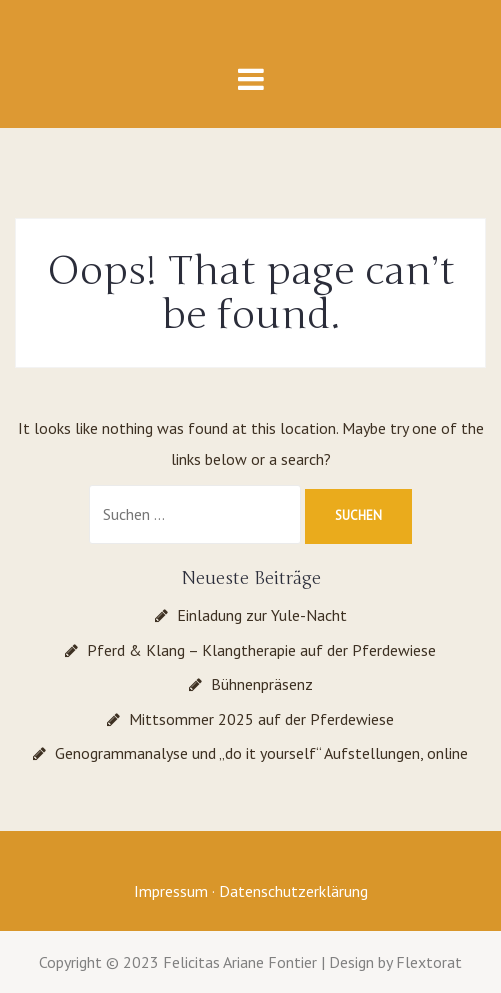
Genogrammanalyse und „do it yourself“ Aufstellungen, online (261, 753)
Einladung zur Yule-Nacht (262, 615)
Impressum (171, 891)
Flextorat (429, 962)
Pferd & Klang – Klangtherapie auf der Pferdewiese (261, 650)
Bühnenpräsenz (262, 684)
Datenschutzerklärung (293, 891)
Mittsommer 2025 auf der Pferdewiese (261, 719)
